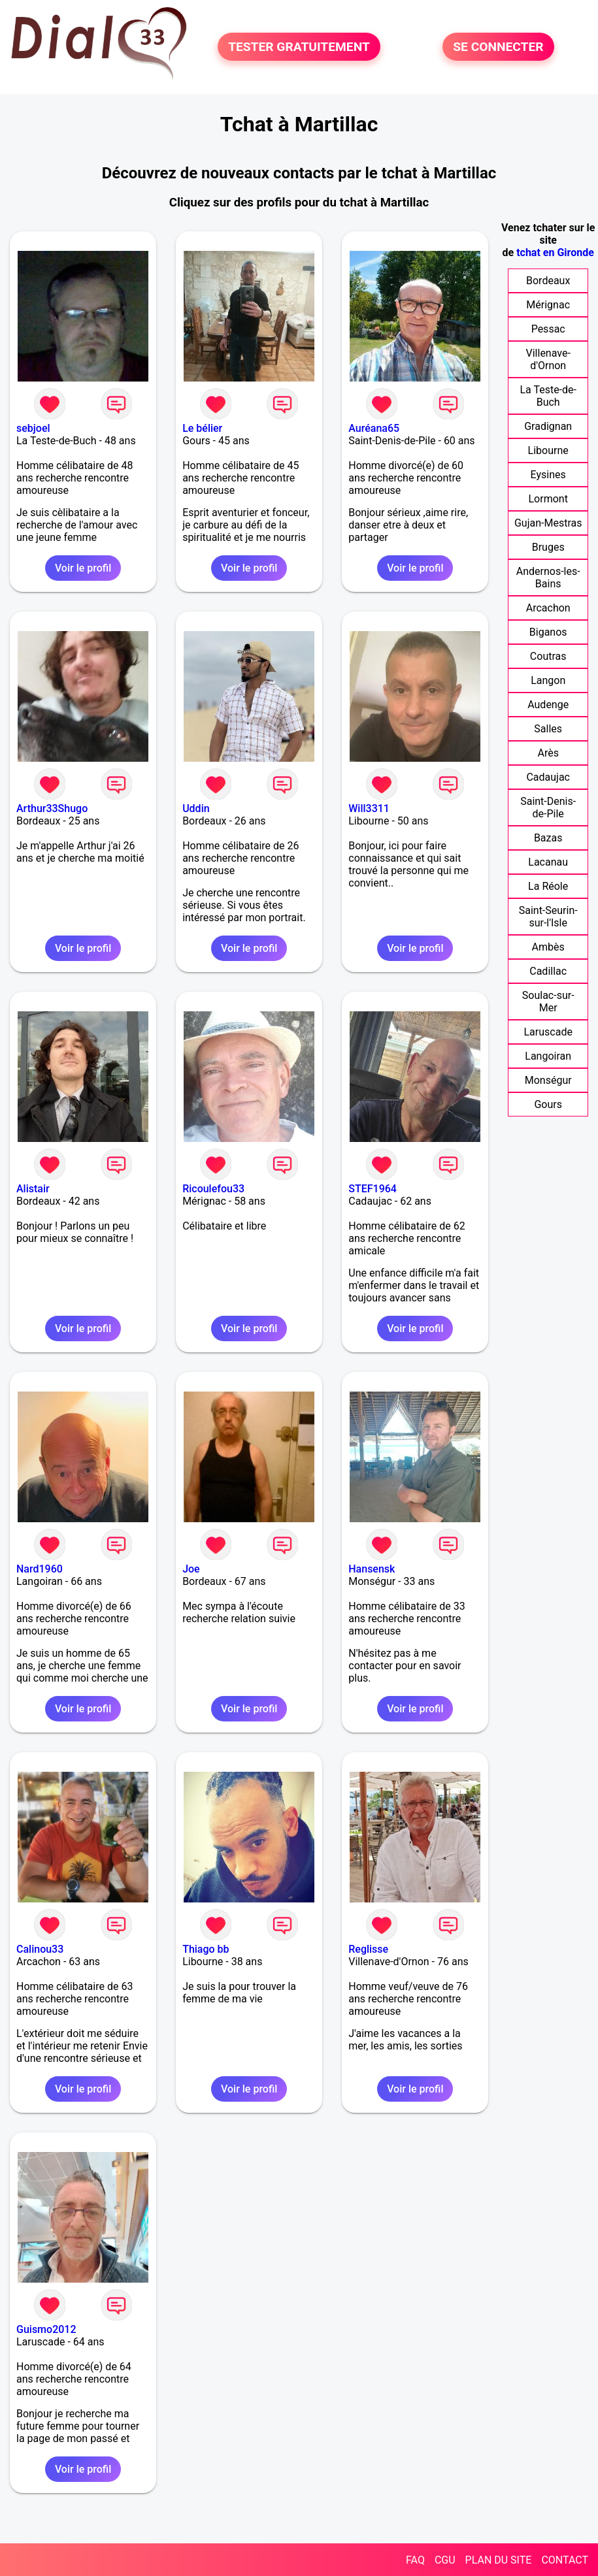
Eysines (548, 474)
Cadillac (548, 971)
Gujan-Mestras (548, 523)
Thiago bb (205, 1949)
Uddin (195, 808)
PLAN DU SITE (498, 2560)
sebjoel (33, 428)
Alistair (33, 1188)
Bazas (548, 838)
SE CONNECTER (498, 46)
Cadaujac (548, 777)
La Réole (548, 886)
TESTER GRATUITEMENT (299, 46)
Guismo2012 (46, 2329)
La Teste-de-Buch (548, 395)
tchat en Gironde (555, 252)
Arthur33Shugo (52, 808)
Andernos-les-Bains (548, 577)
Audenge (548, 704)
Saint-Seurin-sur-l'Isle (548, 916)
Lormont (547, 499)
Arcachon (548, 608)
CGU (445, 2560)
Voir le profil (83, 568)
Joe (191, 1569)
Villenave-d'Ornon (548, 359)
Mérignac (548, 305)
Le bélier (202, 428)
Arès (547, 753)
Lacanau (548, 862)
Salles (548, 729)
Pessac (548, 329)
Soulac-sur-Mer (548, 1001)
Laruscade (547, 1032)
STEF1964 (372, 1188)
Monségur (548, 1080)
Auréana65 (373, 428)
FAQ (415, 2560)
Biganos (548, 632)
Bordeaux (548, 280)
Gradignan (548, 426)
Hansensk (371, 1569)
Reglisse (368, 1949)
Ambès (548, 947)
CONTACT (564, 2560)
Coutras (548, 656)
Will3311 (369, 808)
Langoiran (548, 1056)
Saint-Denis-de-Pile (548, 807)
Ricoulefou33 (213, 1188)
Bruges (548, 547)
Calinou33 (39, 1949)
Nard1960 (39, 1569)
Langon (548, 680)
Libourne (548, 450)
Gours (548, 1104)
